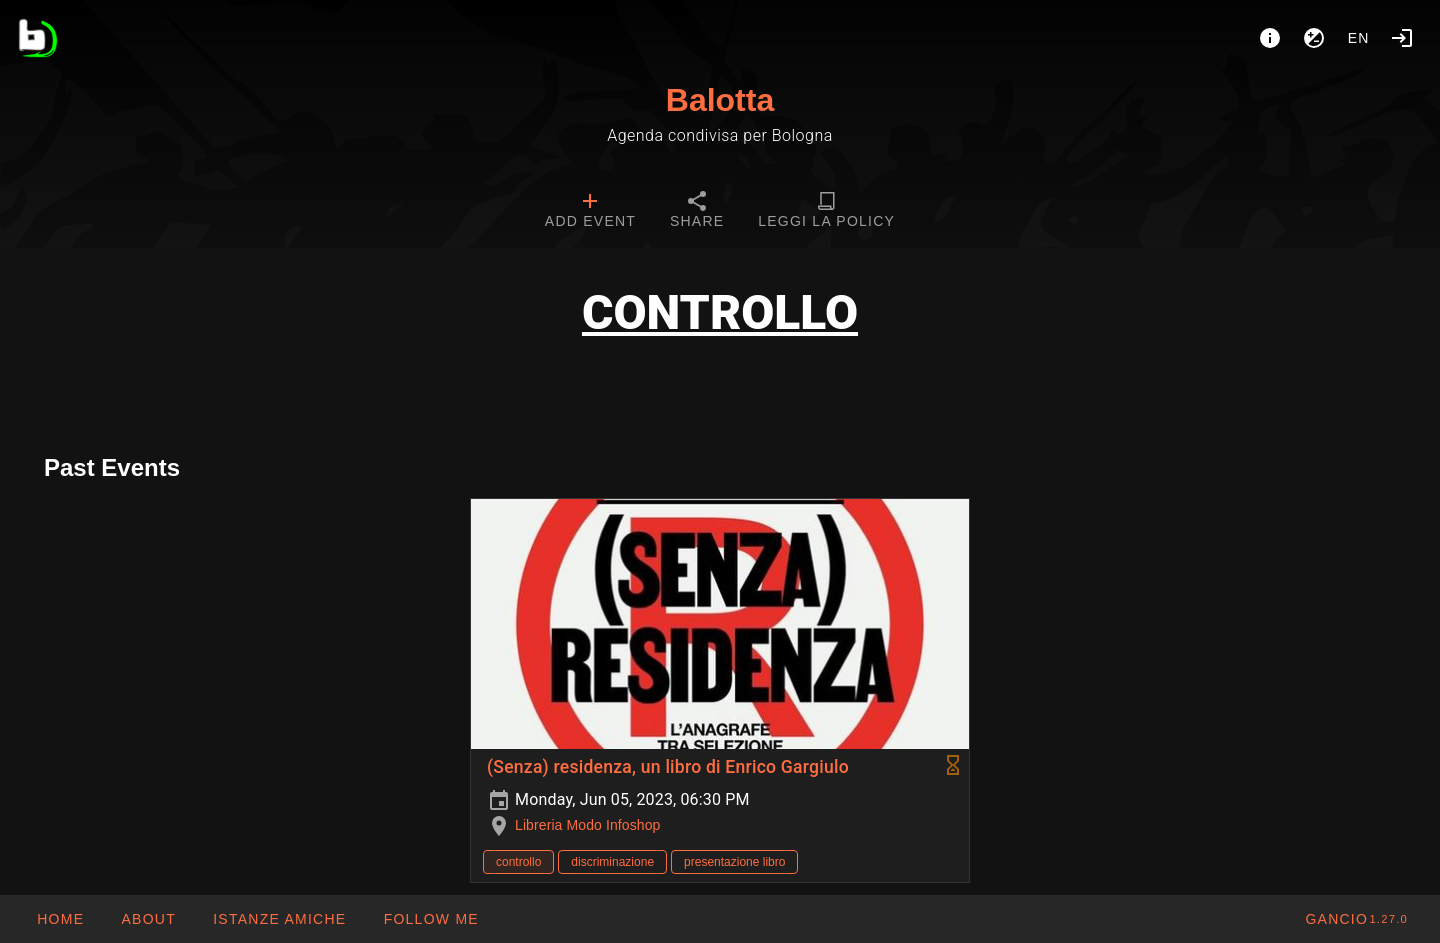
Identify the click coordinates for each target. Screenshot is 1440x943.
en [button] (1359, 38)
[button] (279, 919)
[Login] (1402, 38)
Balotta (720, 100)
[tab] (590, 212)
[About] (1270, 38)
